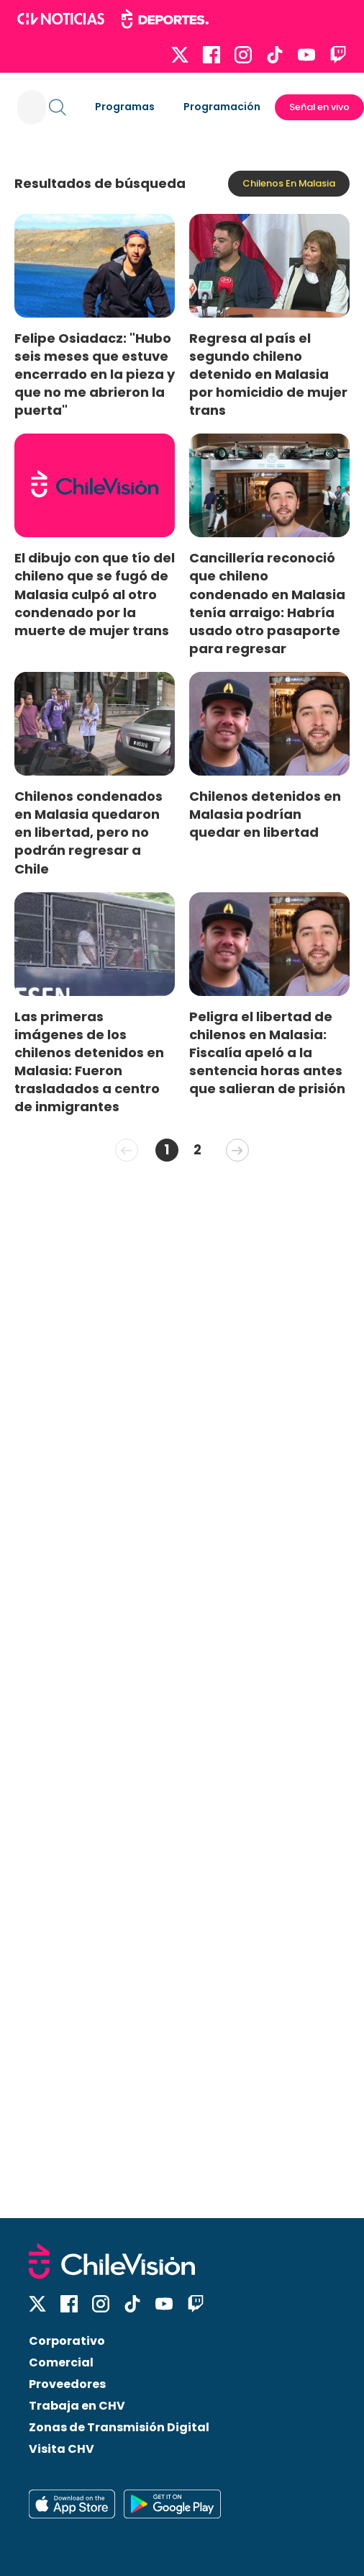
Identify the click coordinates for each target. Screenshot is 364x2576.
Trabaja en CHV (77, 2405)
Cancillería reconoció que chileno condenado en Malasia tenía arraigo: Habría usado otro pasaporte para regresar (267, 603)
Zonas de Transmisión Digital (119, 2427)
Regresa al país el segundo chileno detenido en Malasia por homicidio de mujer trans (268, 374)
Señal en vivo (319, 107)
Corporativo (67, 2341)
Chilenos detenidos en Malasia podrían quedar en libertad (265, 814)
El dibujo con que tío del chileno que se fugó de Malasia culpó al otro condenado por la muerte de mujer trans (94, 594)
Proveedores (67, 2384)
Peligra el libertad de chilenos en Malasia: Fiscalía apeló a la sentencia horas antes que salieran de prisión (267, 1052)
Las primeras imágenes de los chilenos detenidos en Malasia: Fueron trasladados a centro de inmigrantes (89, 1061)
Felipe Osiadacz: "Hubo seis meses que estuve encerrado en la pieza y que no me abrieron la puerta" (94, 374)
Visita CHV (61, 2449)
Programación (221, 106)
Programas (125, 106)
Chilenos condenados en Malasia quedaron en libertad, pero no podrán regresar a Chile (88, 832)
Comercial (61, 2362)
